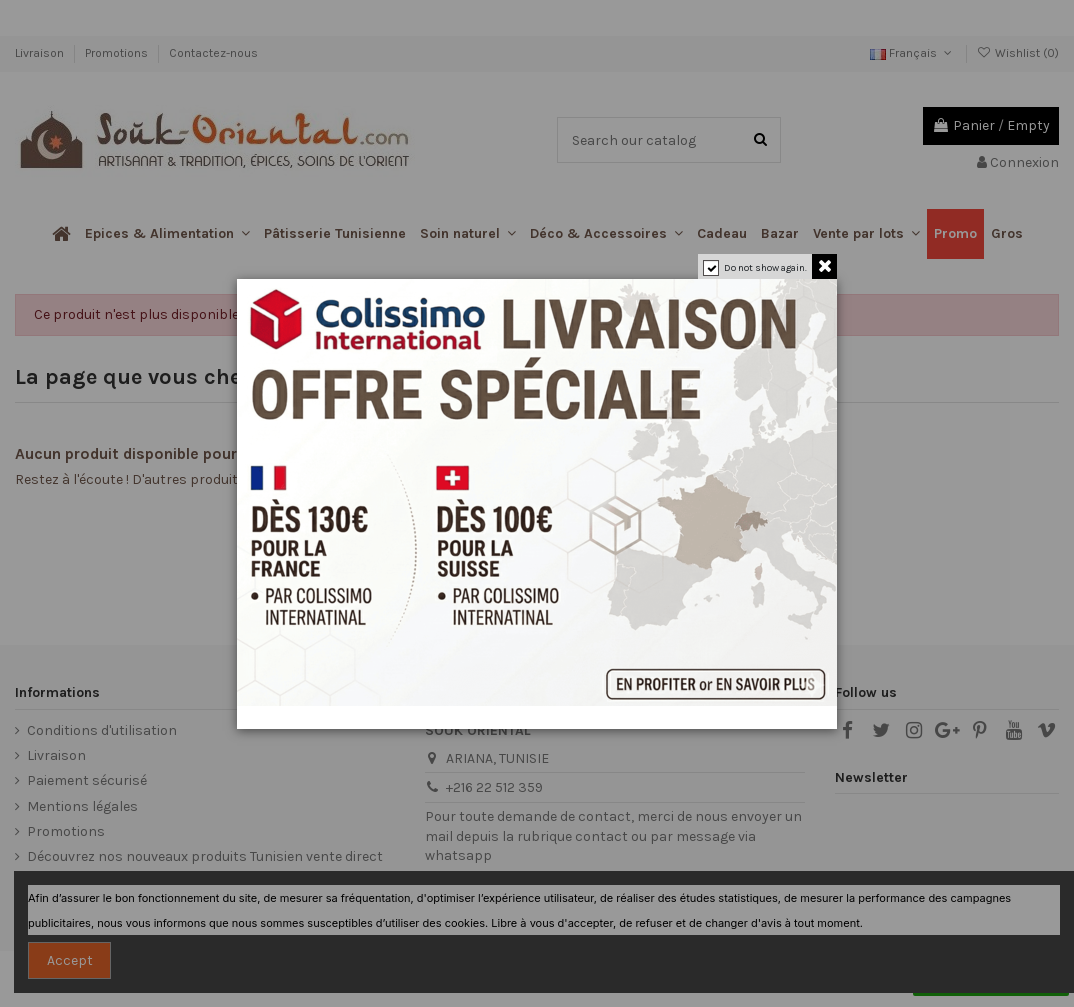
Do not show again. (765, 268)
